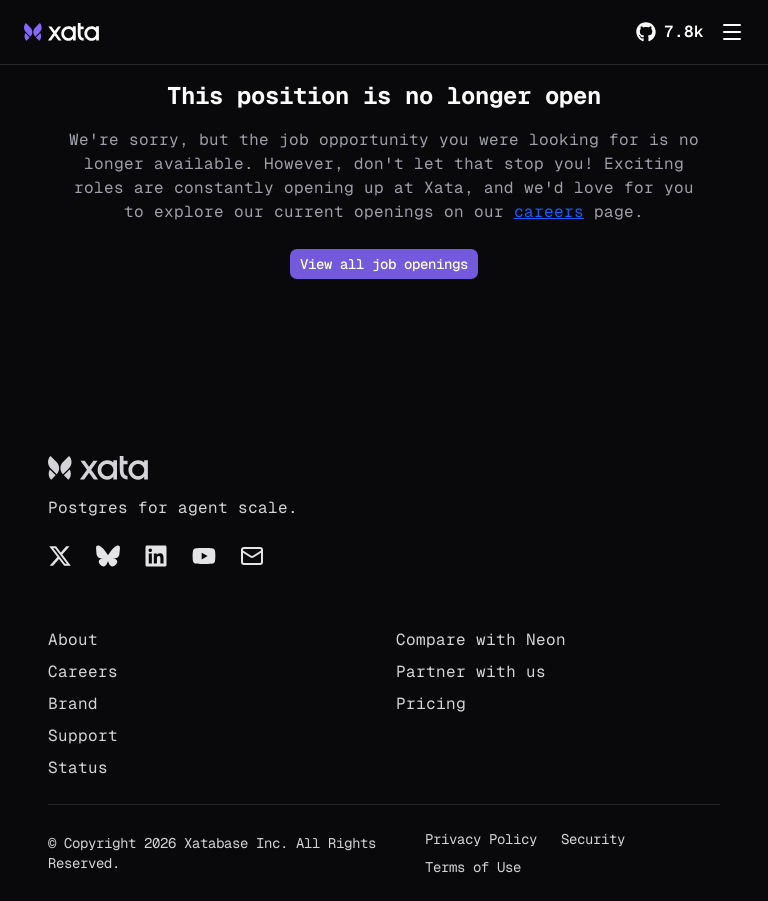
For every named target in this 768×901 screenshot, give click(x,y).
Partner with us (471, 671)
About (73, 639)
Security (593, 839)
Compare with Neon (481, 639)
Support (83, 735)
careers (549, 211)
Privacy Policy (481, 839)
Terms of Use (473, 867)
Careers (83, 671)
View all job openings (384, 264)
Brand (73, 703)
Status (78, 767)
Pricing (431, 703)
